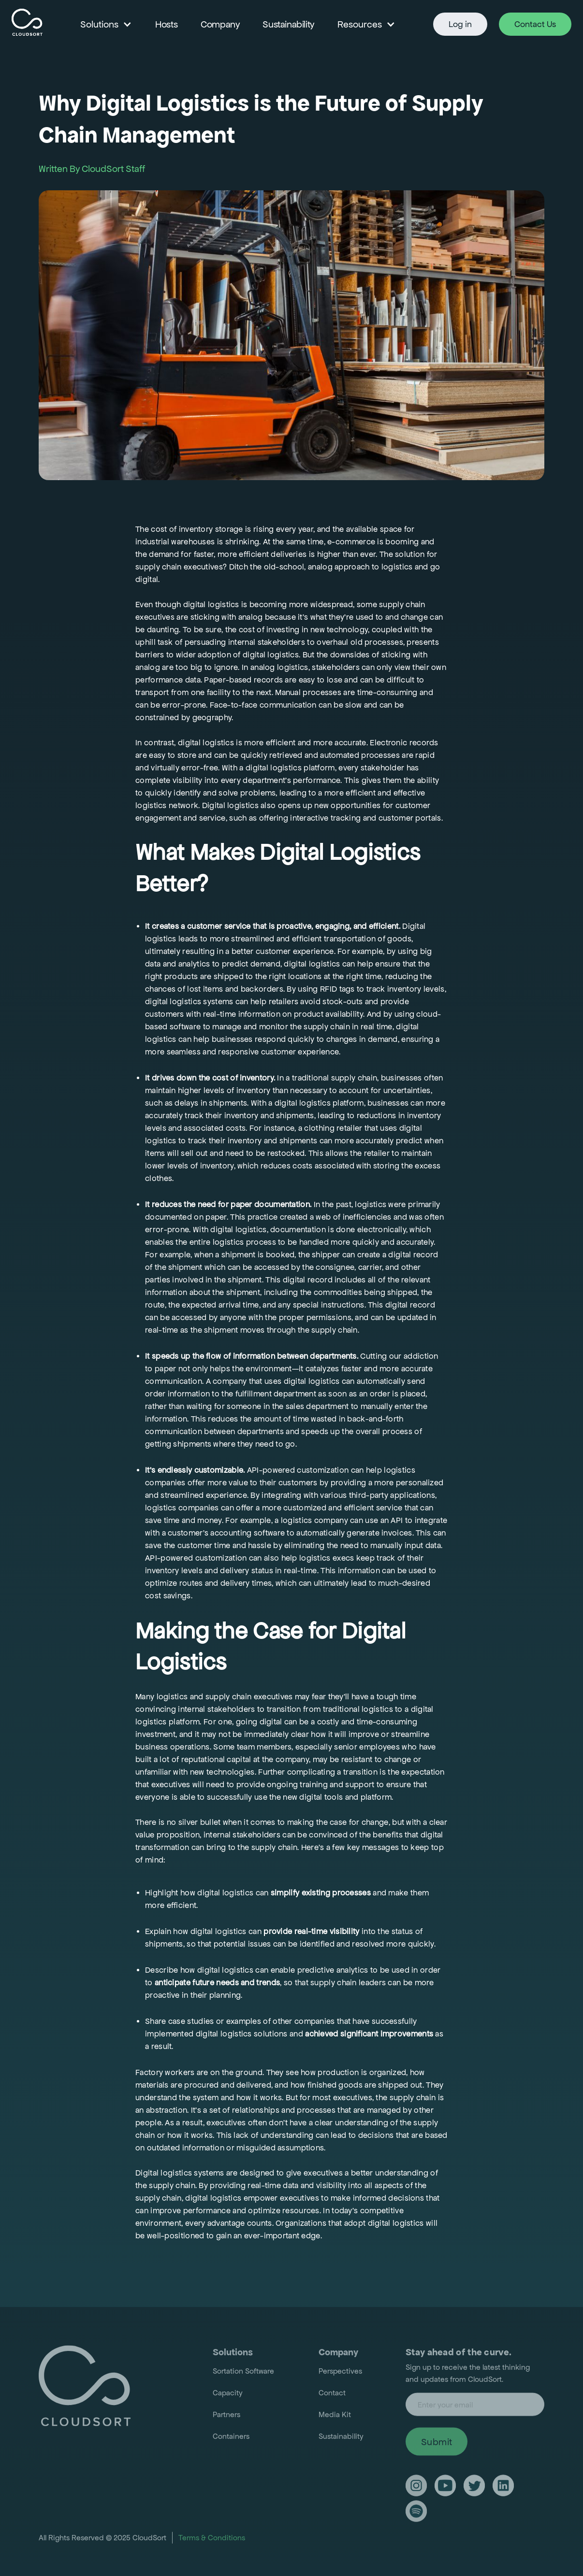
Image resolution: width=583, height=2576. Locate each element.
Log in (460, 24)
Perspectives (340, 2373)
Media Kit (335, 2417)
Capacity (228, 2395)
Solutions (99, 24)
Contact (332, 2395)
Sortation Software (243, 2373)
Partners (226, 2417)
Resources (359, 24)
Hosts (166, 24)
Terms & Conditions (211, 2540)
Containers (231, 2438)
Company (220, 24)
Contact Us (535, 24)
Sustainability (288, 24)
